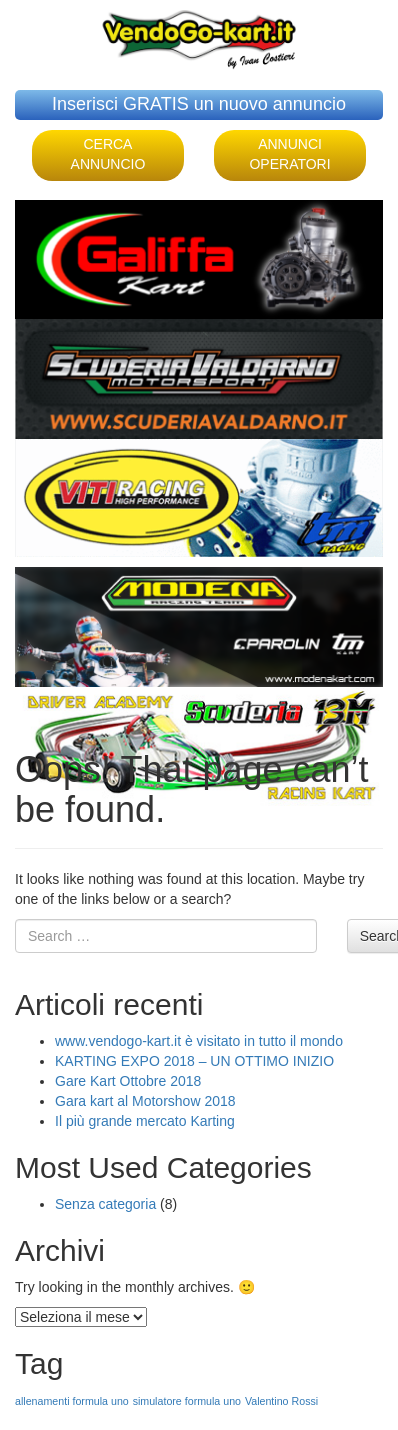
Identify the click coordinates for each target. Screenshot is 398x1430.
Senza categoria (105, 1204)
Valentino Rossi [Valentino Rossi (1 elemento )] (281, 1401)
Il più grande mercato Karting (145, 1121)
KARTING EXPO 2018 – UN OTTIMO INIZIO (194, 1061)
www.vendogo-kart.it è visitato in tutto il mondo (199, 1041)
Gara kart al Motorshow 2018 (145, 1101)
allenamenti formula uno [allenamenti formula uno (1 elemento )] (72, 1401)
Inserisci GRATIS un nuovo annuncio (199, 104)
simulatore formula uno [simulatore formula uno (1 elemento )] (187, 1401)
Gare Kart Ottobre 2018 (128, 1081)
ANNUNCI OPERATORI (289, 154)
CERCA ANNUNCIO (108, 154)
